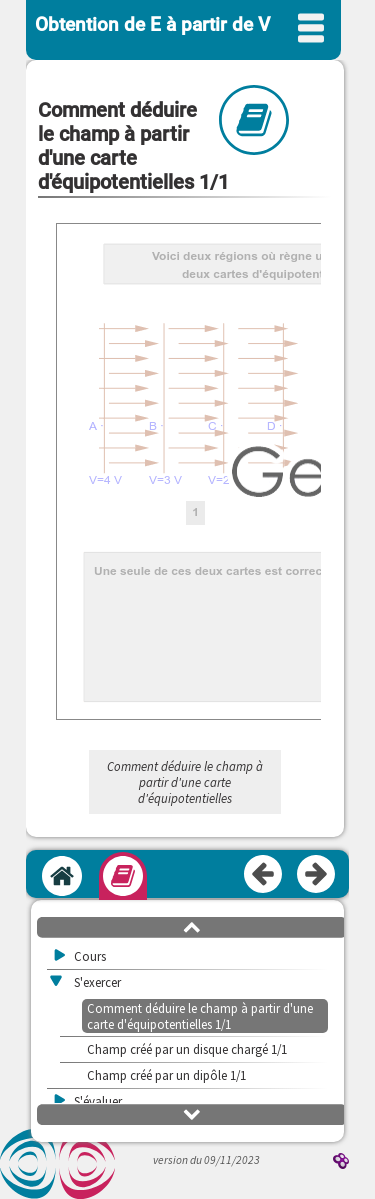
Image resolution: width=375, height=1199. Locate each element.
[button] (192, 926)
